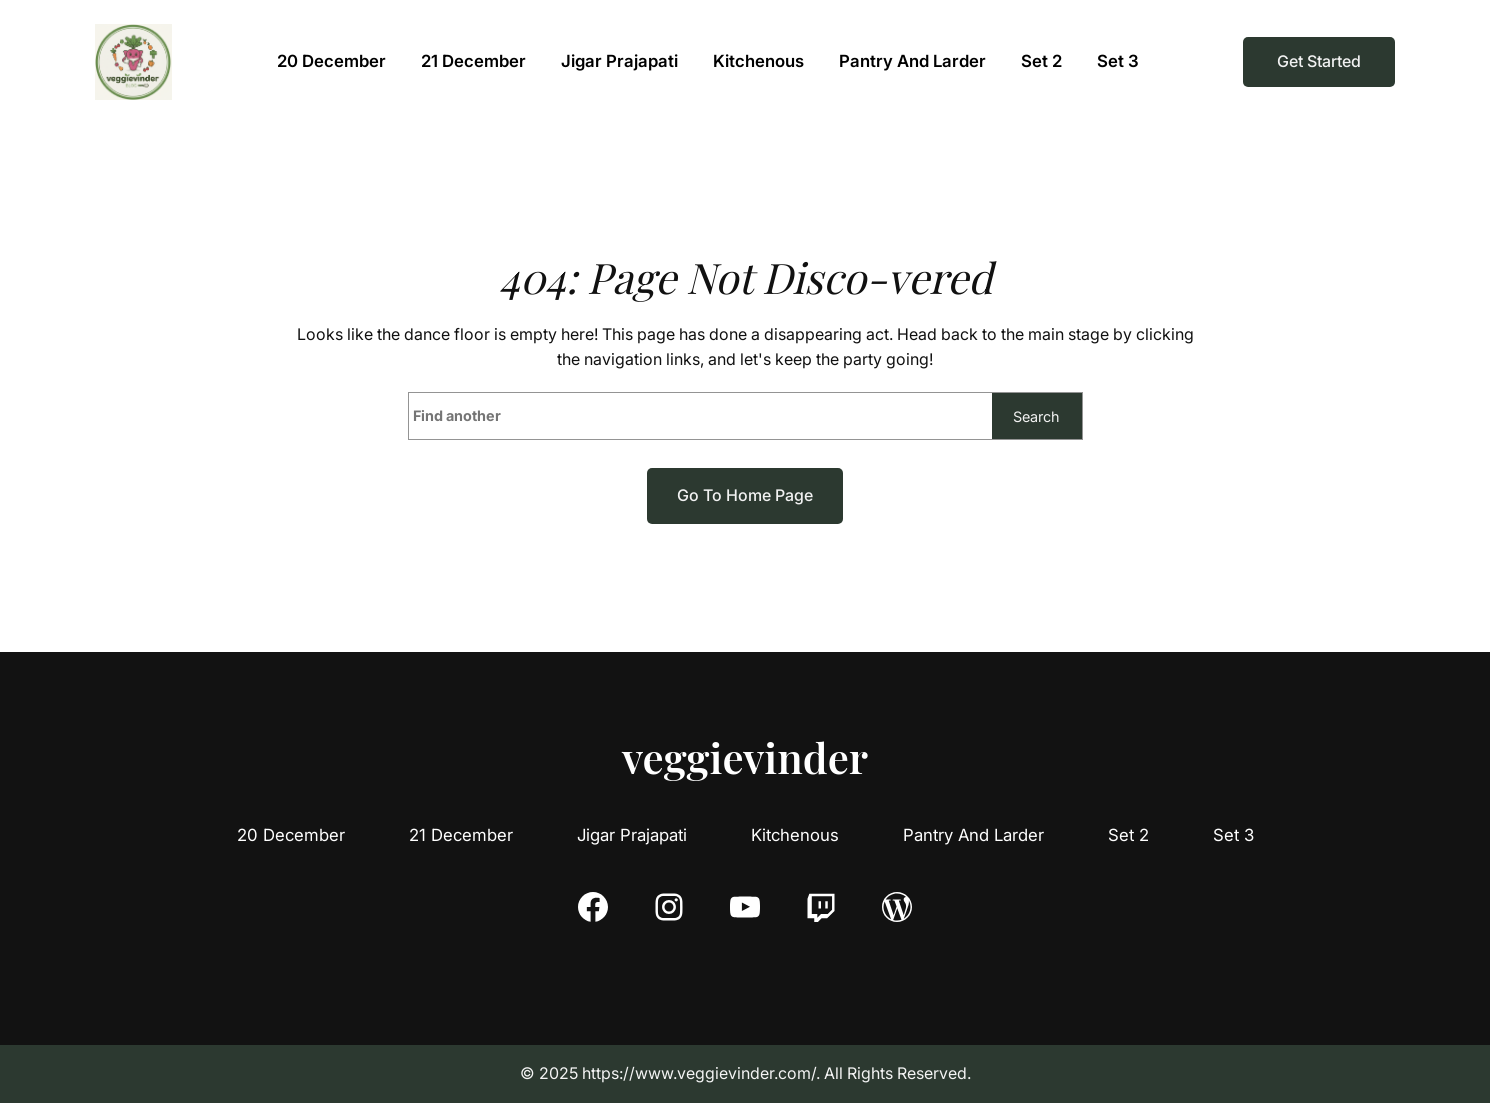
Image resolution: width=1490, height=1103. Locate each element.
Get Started (1319, 61)
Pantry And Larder (973, 835)
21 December (461, 835)
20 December (291, 835)
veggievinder (745, 757)
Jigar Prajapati (632, 835)
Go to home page (745, 495)
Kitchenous (795, 835)
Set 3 (1233, 835)
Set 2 (1128, 835)
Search (1036, 416)
